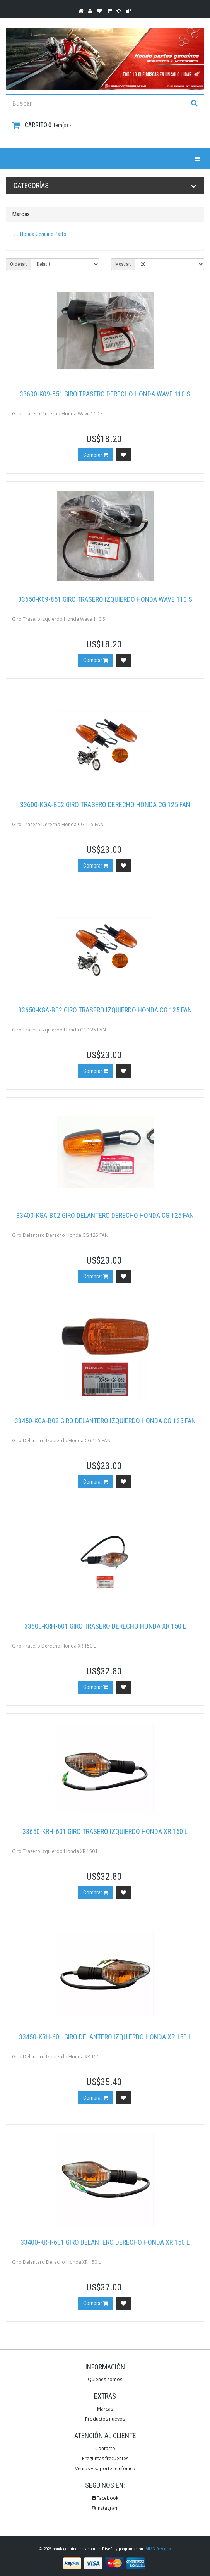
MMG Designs (158, 2549)
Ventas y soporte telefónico (105, 2468)
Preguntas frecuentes (105, 2458)
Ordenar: (18, 264)
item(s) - (41, 125)
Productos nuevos (105, 2419)
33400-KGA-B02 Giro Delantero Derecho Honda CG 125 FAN (105, 1215)
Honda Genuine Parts (43, 234)
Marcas (105, 2409)
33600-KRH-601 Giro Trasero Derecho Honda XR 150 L (105, 1626)
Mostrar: (123, 264)
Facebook (105, 2498)
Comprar (95, 455)
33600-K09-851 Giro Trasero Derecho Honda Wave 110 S (105, 394)
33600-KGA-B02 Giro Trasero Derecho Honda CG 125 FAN (105, 805)
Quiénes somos (105, 2379)
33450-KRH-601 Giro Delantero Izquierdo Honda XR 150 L (105, 2037)
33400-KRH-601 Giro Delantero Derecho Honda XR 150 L (105, 2242)
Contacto (105, 2448)
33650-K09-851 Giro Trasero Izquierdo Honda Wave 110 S (105, 599)
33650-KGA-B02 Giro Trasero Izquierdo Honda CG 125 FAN (105, 1010)
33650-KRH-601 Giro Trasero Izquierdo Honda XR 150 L (105, 1831)
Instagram (105, 2508)
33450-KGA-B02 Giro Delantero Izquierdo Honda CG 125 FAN (105, 1421)
